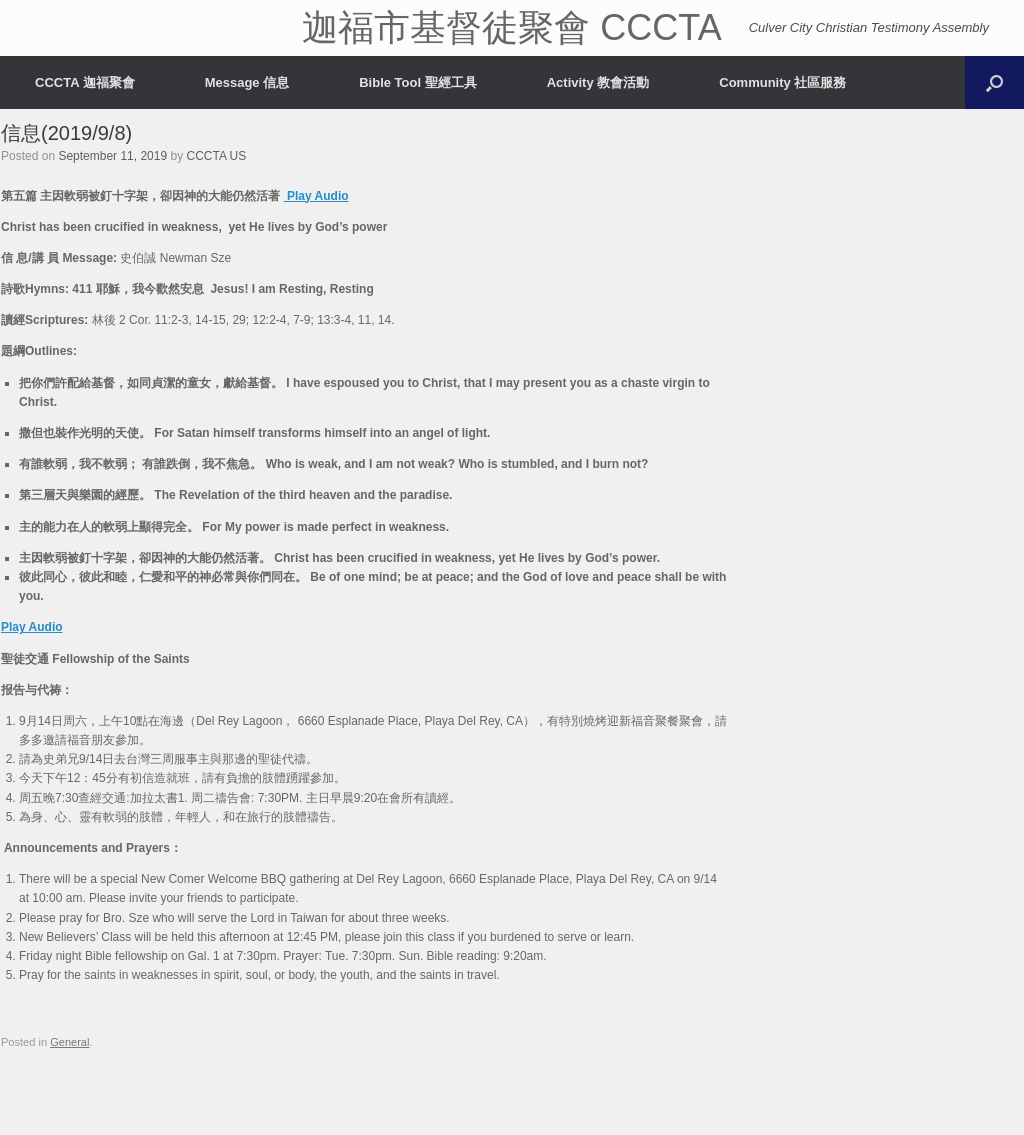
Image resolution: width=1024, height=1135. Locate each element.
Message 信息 (247, 82)
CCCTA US (217, 156)
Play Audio (316, 196)
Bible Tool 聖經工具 (417, 82)
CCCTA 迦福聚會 (85, 82)
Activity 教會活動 (598, 82)
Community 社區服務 (782, 82)
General (69, 1042)
